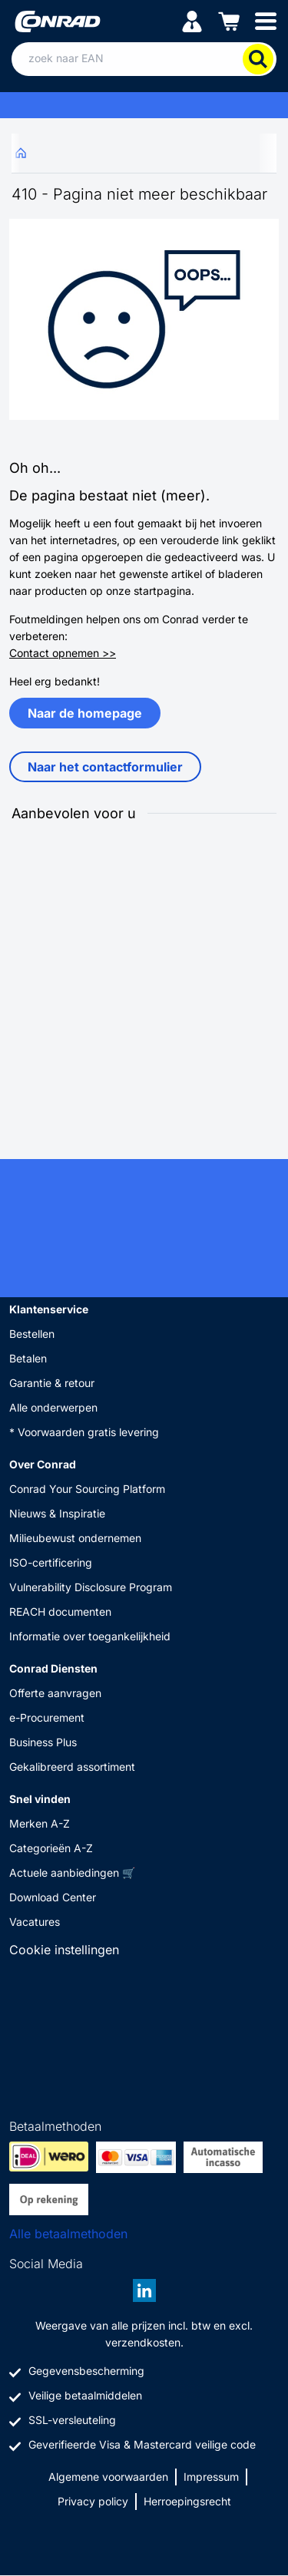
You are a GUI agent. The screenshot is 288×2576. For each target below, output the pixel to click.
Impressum (211, 2476)
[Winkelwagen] (229, 20)
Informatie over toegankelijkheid (89, 1636)
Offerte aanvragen (55, 1692)
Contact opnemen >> (62, 652)
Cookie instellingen (64, 1949)
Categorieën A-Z (51, 1847)
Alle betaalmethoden (68, 2233)
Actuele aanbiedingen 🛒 (72, 1872)
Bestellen (32, 1333)
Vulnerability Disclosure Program (90, 1586)
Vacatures (34, 1921)
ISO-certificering (50, 1562)
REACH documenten (60, 1611)
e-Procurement (46, 1717)
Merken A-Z (39, 1823)
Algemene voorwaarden (108, 2476)
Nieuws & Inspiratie (57, 1513)
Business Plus (43, 1742)
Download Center (52, 1897)
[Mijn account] (192, 20)
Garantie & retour (51, 1382)
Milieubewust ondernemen (75, 1537)
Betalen (28, 1358)
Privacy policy (93, 2501)
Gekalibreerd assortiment (72, 1766)
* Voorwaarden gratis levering (84, 1431)
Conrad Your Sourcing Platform (87, 1488)
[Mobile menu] (265, 20)
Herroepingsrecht (187, 2501)
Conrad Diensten (53, 1668)
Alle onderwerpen (53, 1407)
